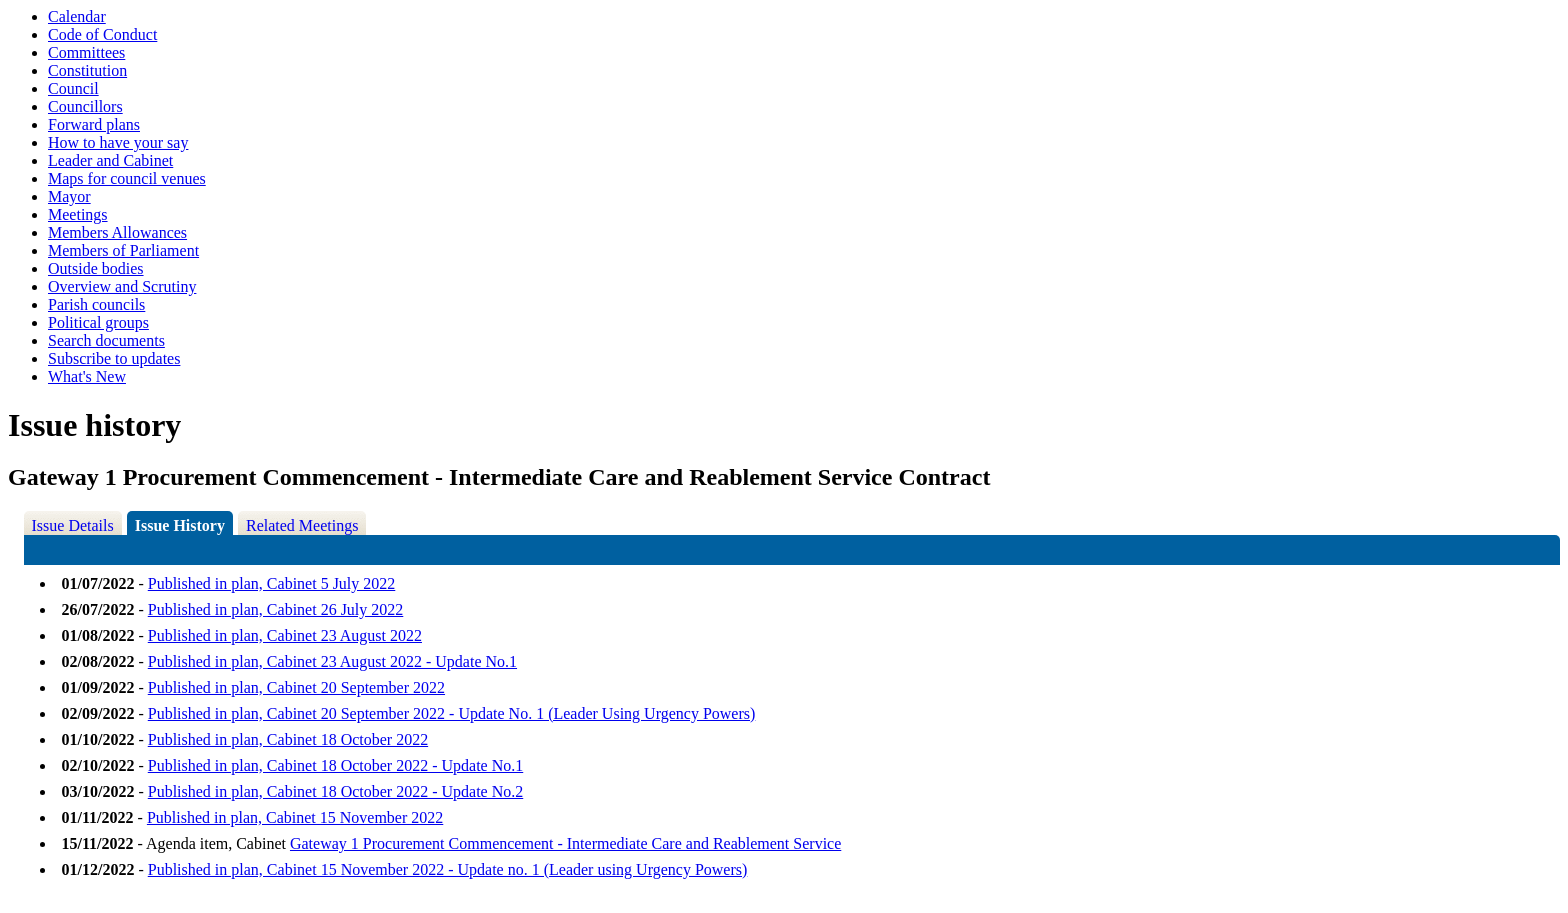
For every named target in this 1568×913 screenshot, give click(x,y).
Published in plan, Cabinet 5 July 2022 (272, 583)
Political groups (98, 322)
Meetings (78, 214)
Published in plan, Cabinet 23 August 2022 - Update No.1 (332, 661)
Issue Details (73, 525)
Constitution (87, 70)
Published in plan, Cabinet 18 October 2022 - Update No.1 (336, 765)
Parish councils (96, 304)
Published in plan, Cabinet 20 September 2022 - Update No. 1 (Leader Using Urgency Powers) (452, 713)
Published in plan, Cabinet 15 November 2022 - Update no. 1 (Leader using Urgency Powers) (448, 869)
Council (73, 88)
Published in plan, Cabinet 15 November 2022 (295, 817)
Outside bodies (96, 268)
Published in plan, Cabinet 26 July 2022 (276, 609)
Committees (86, 52)
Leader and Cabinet (110, 160)
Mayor (69, 196)
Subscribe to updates (114, 358)
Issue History (180, 525)
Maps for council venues (127, 178)
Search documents (106, 340)
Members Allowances (117, 232)
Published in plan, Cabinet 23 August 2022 (285, 635)
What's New (87, 376)
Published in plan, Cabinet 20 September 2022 (296, 687)
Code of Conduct (102, 34)
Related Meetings (302, 525)
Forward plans (94, 124)
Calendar (77, 16)
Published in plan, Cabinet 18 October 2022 (288, 739)
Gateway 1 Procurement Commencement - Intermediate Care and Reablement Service (565, 843)
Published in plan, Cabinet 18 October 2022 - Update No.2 (336, 791)
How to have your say (118, 142)
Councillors (85, 106)
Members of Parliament (123, 250)
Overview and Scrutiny (122, 286)
